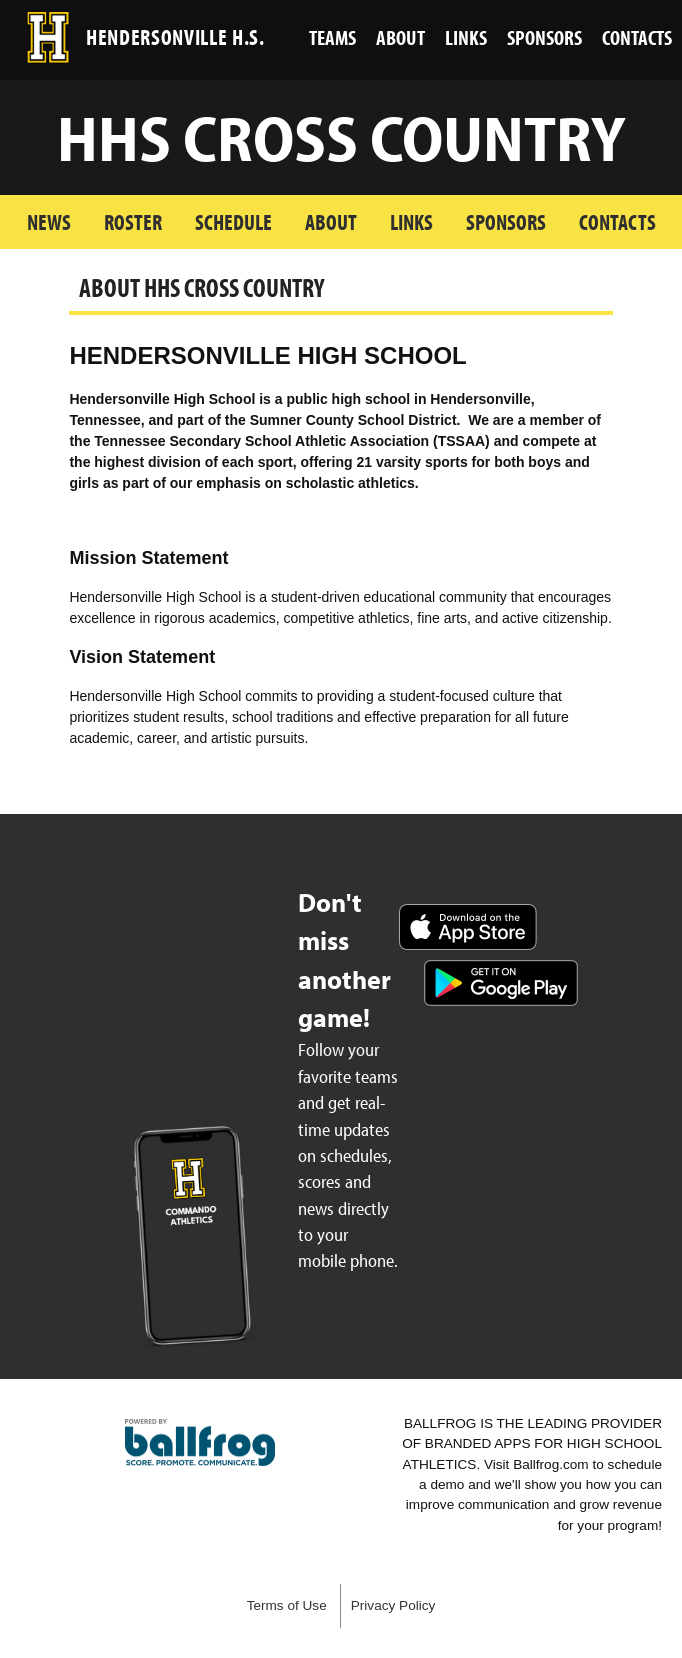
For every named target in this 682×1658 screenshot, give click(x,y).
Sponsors (506, 221)
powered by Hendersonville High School (200, 1443)
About (331, 221)
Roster (133, 221)
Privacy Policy (393, 1605)
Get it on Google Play (501, 983)
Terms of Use (287, 1605)
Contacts (617, 221)
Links (411, 221)
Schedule (233, 221)
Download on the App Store (468, 927)
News (49, 221)
